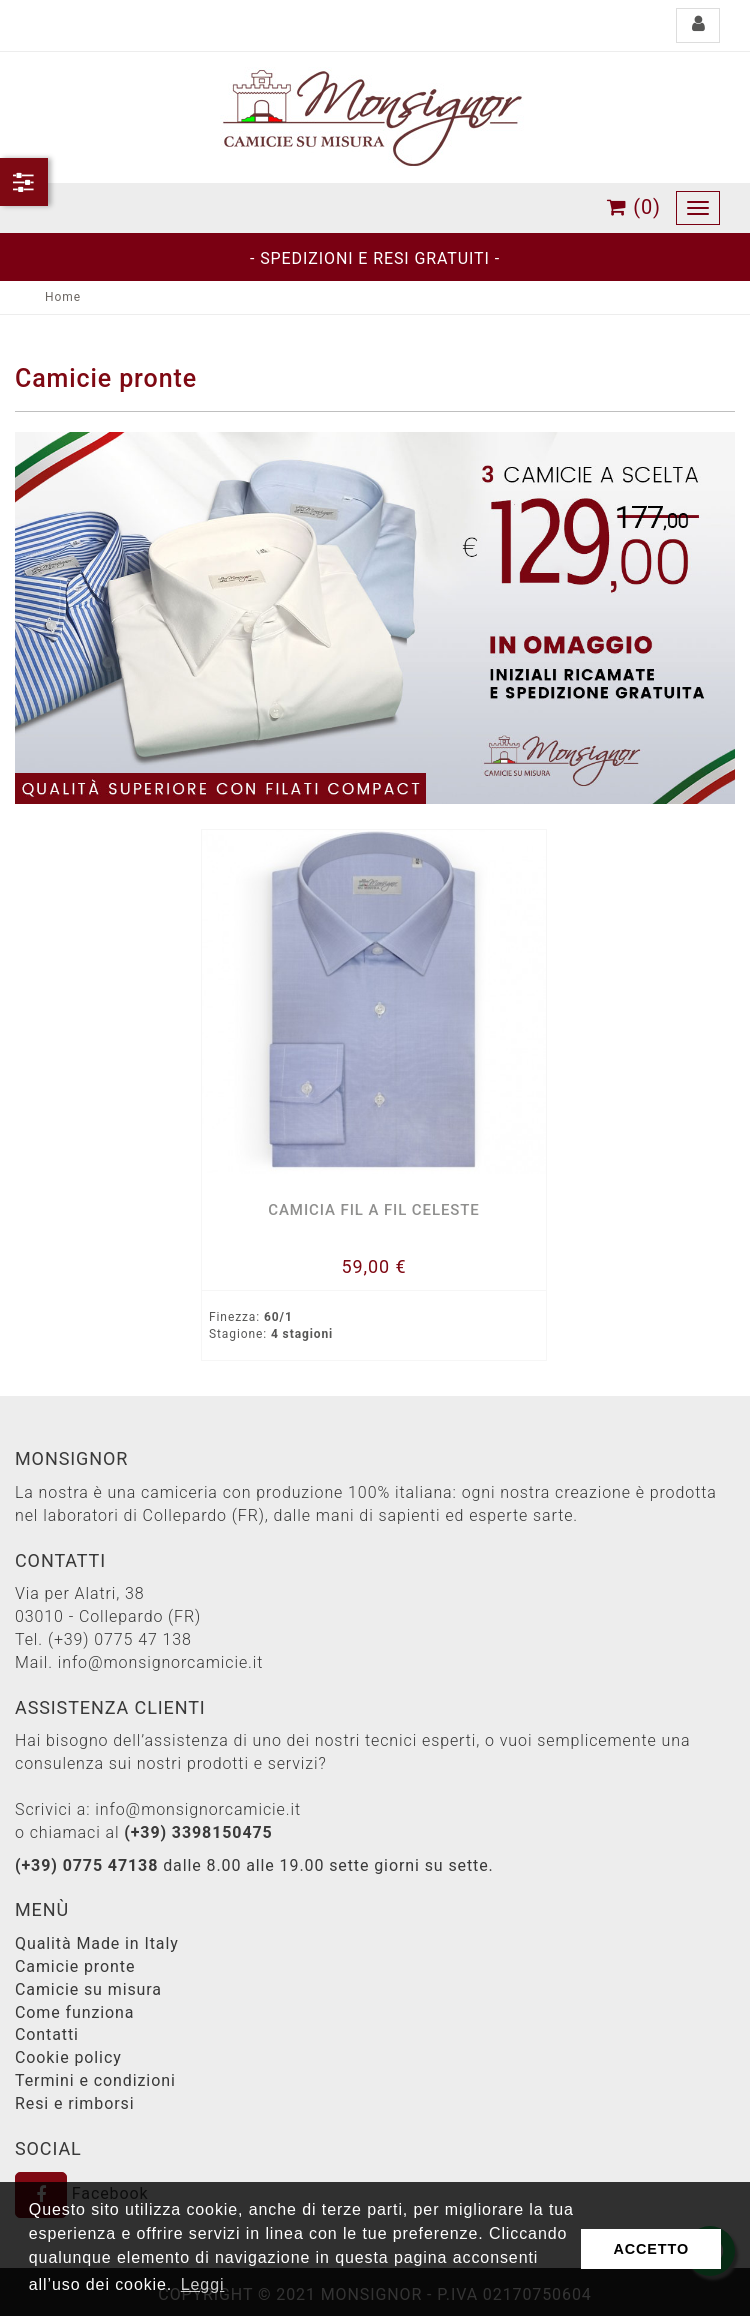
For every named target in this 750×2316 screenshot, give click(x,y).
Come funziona (74, 2012)
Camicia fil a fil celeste (373, 1210)
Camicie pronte (75, 1966)
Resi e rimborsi (74, 2103)
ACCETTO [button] (651, 2249)
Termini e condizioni (95, 2080)
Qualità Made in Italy (97, 1943)
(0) (634, 207)
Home (63, 297)
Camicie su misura (88, 1989)
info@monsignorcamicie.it (161, 1662)
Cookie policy (68, 2057)
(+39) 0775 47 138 (120, 1639)
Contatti (47, 2034)
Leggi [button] (203, 2284)
